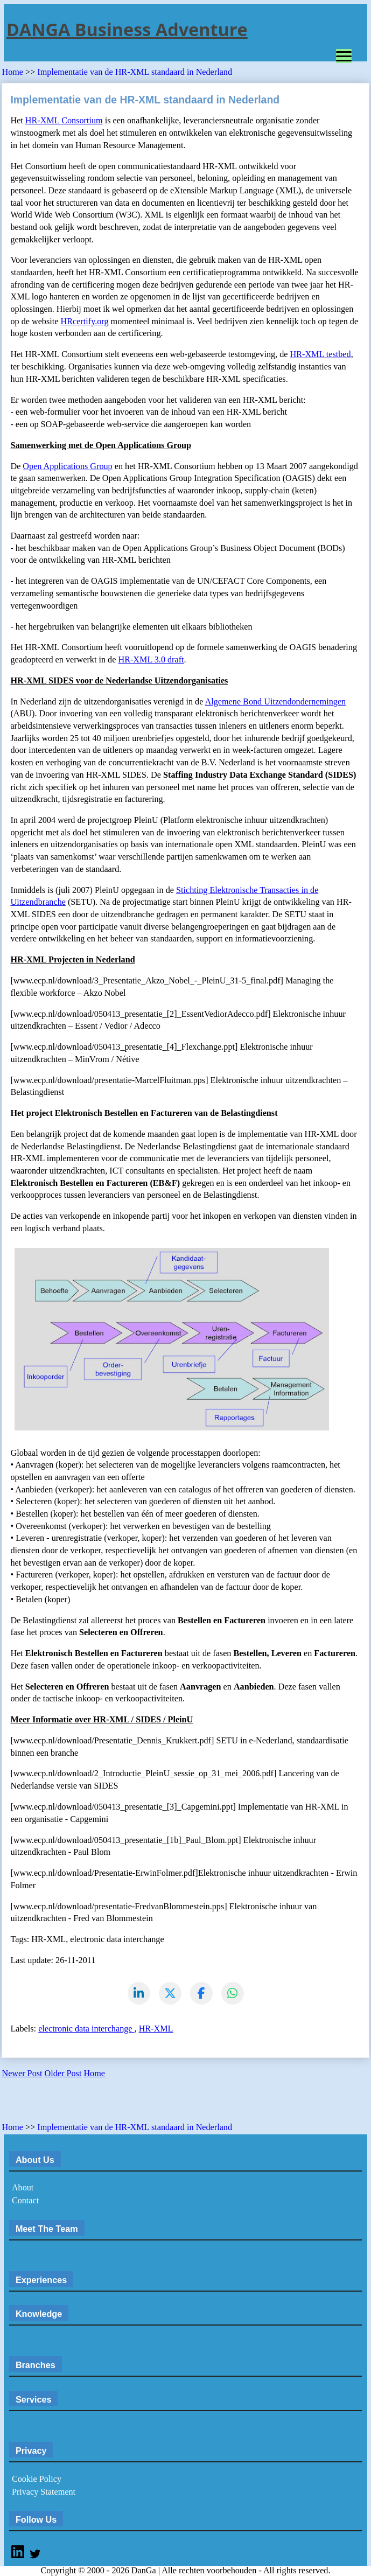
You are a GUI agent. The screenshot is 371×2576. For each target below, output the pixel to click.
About (22, 2188)
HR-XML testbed (320, 354)
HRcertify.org (85, 321)
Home (13, 72)
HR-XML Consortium (64, 120)
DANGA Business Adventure (127, 29)
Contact (25, 2200)
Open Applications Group (67, 466)
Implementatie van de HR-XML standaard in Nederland (134, 72)
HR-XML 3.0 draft (151, 660)
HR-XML (156, 2029)
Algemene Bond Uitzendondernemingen (275, 702)
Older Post (63, 2073)
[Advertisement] (128, 2104)
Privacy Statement (43, 2492)
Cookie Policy (36, 2479)
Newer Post (22, 2073)
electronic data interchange (86, 2029)
